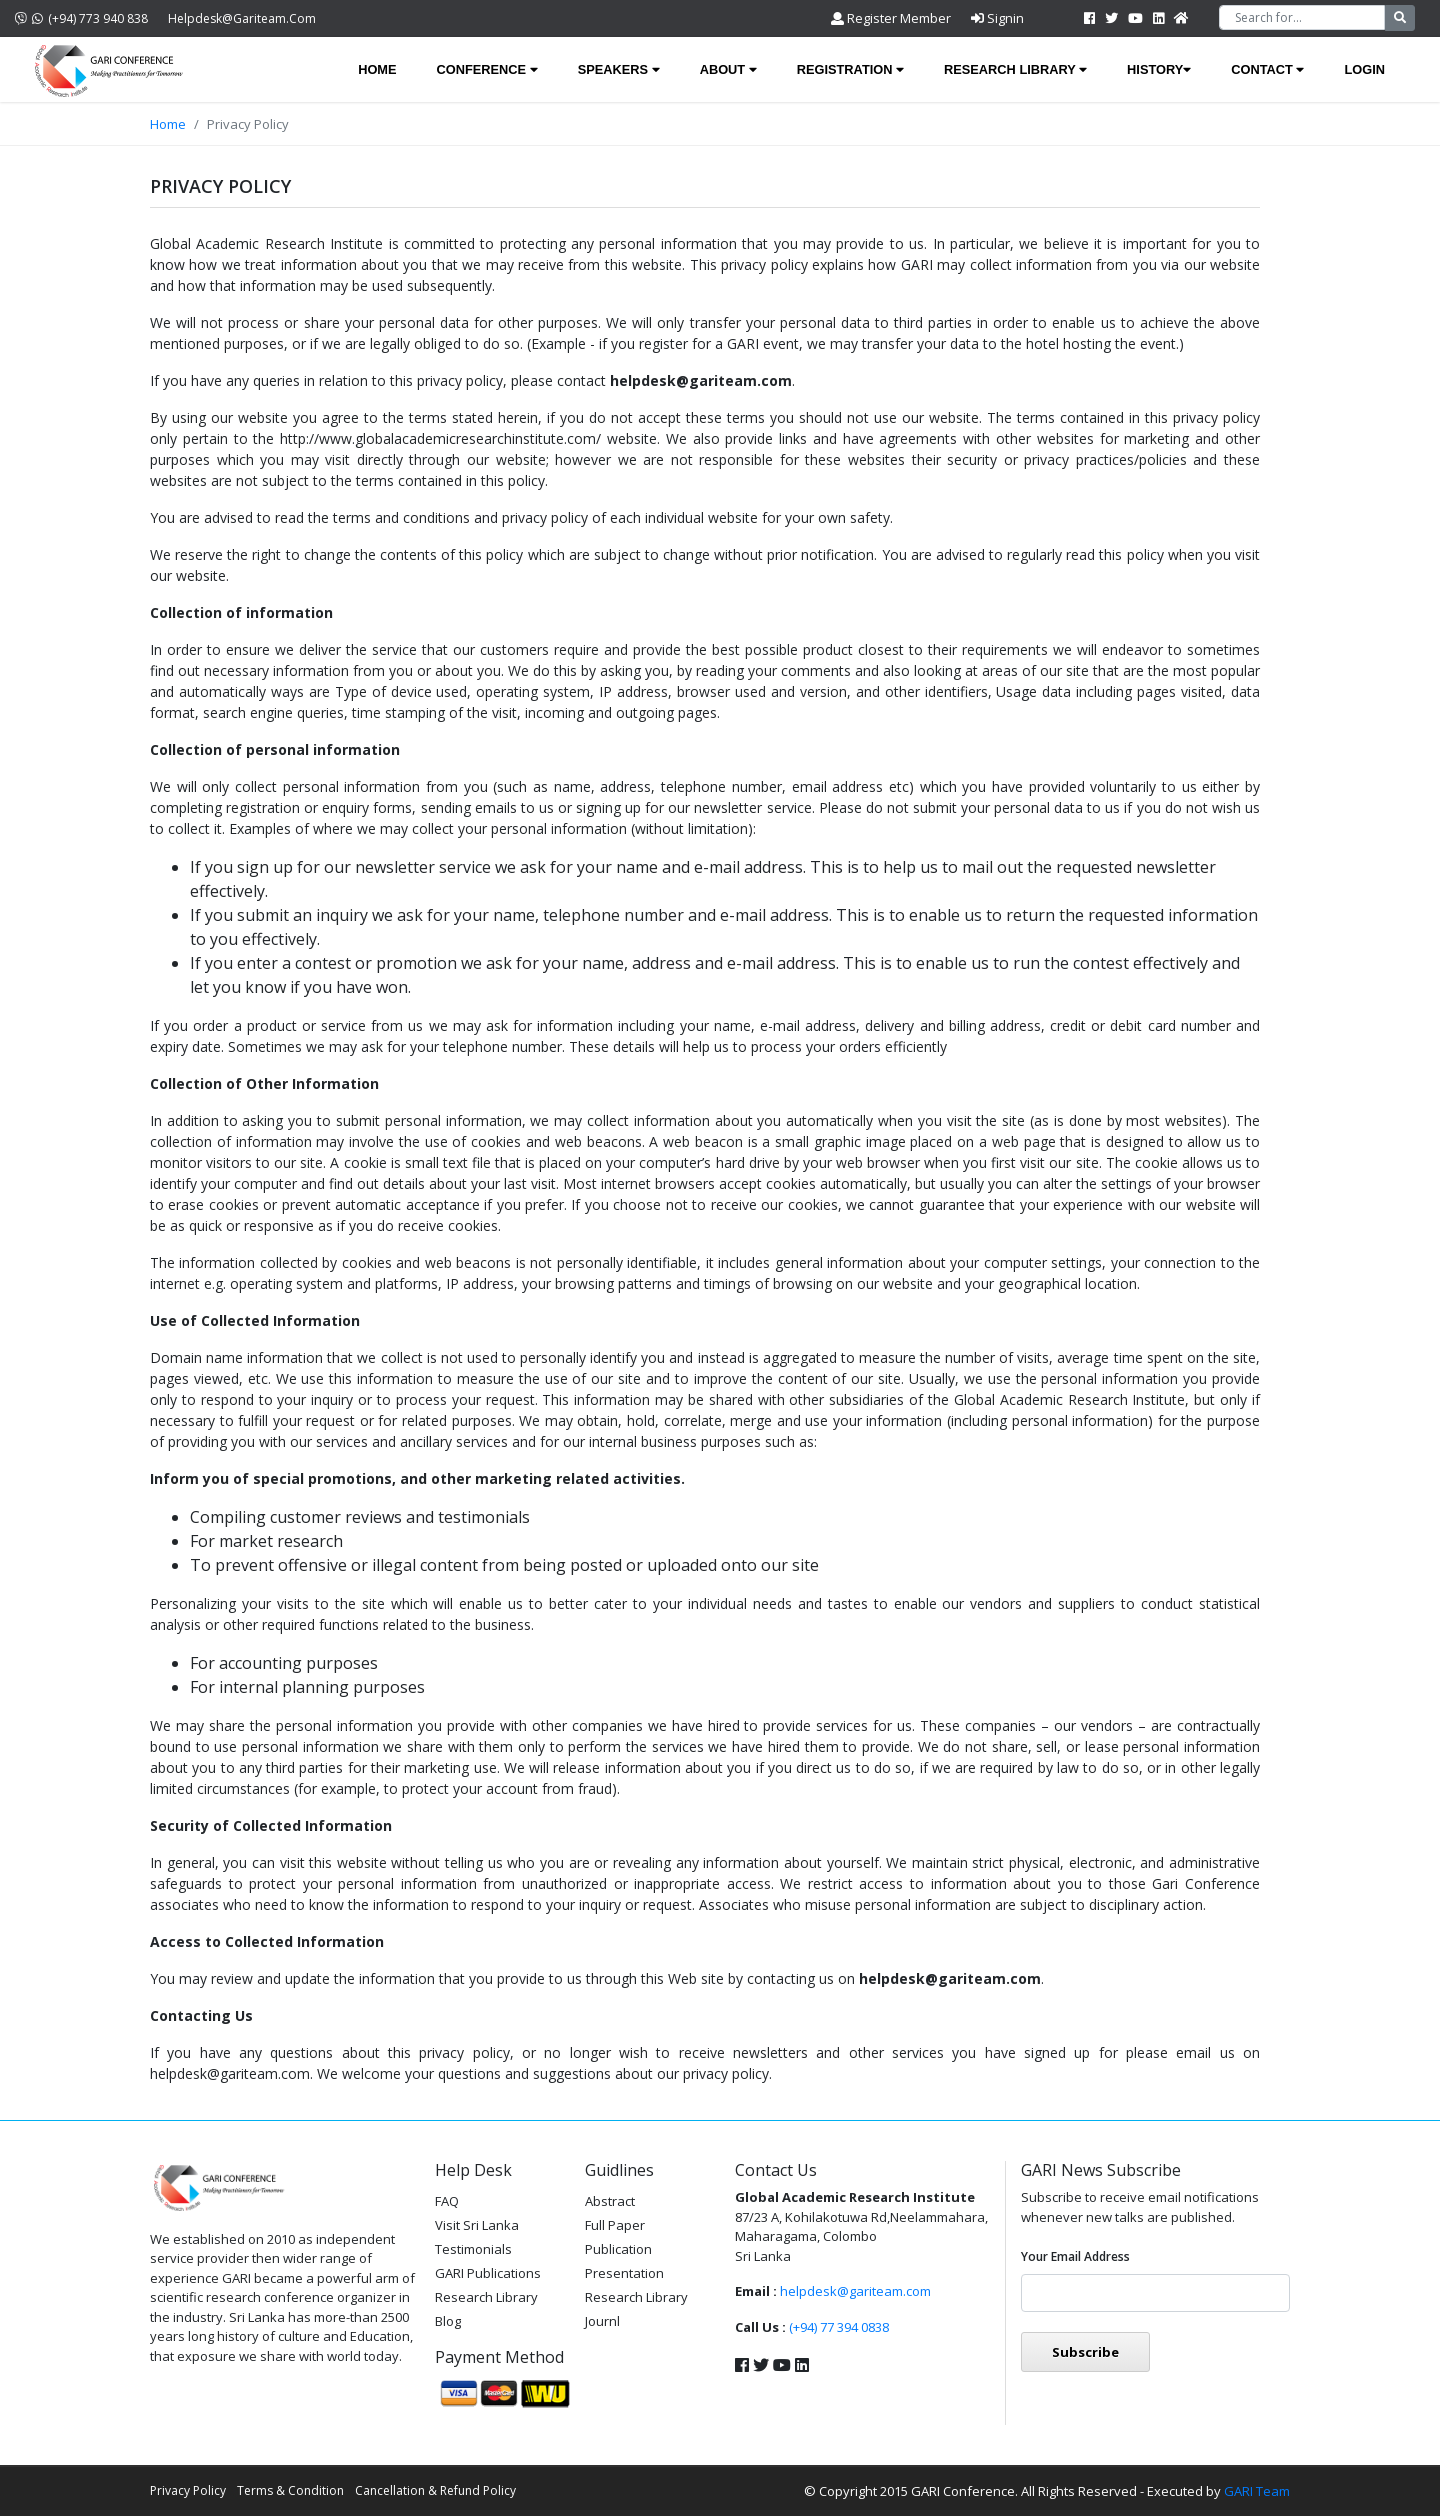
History (1159, 69)
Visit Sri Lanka (477, 2225)
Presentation (624, 2273)
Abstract (610, 2201)
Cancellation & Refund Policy (435, 2490)
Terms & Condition (290, 2490)
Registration (850, 69)
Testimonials (473, 2249)
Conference (487, 69)
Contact (1267, 69)
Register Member (891, 18)
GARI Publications (488, 2273)
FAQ (447, 2201)
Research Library (1015, 69)
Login (1364, 69)
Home (377, 69)
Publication (618, 2249)
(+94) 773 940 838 (81, 18)
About (728, 69)
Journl (602, 2321)
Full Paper (615, 2225)
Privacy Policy (188, 2490)
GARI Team (1257, 2491)
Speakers (619, 69)
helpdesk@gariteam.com (242, 18)
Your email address (1075, 2256)
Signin (997, 18)
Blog (448, 2321)
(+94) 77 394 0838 (839, 2327)
